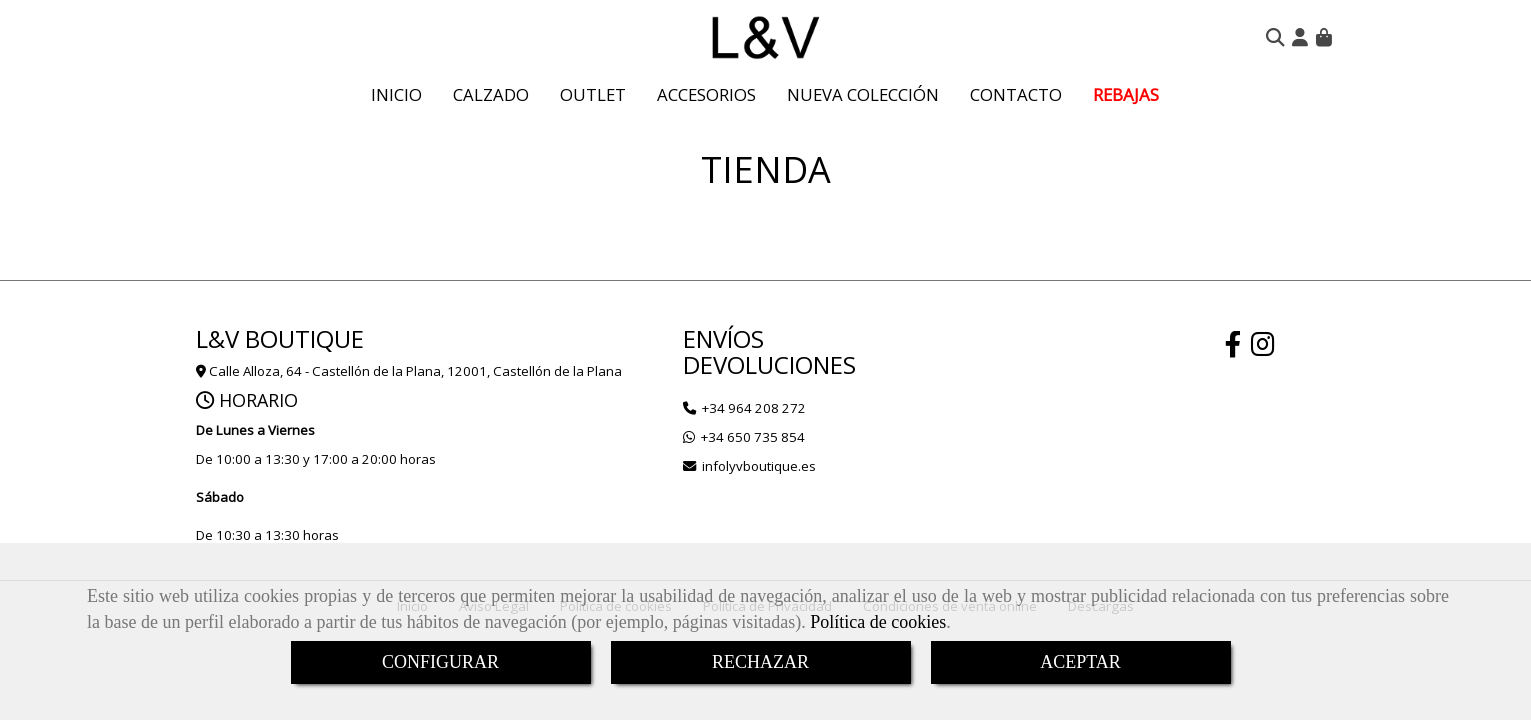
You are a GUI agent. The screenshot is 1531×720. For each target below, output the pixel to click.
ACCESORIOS (706, 94)
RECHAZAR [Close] (760, 662)
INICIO (396, 94)
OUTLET (593, 94)
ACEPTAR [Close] (1080, 662)
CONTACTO (1016, 94)
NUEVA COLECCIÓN (863, 94)
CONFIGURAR (440, 662)
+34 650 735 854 (753, 437)
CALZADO (491, 94)
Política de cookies (878, 622)
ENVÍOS (723, 338)
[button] (1300, 37)
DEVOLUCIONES (769, 364)
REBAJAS (1126, 94)
